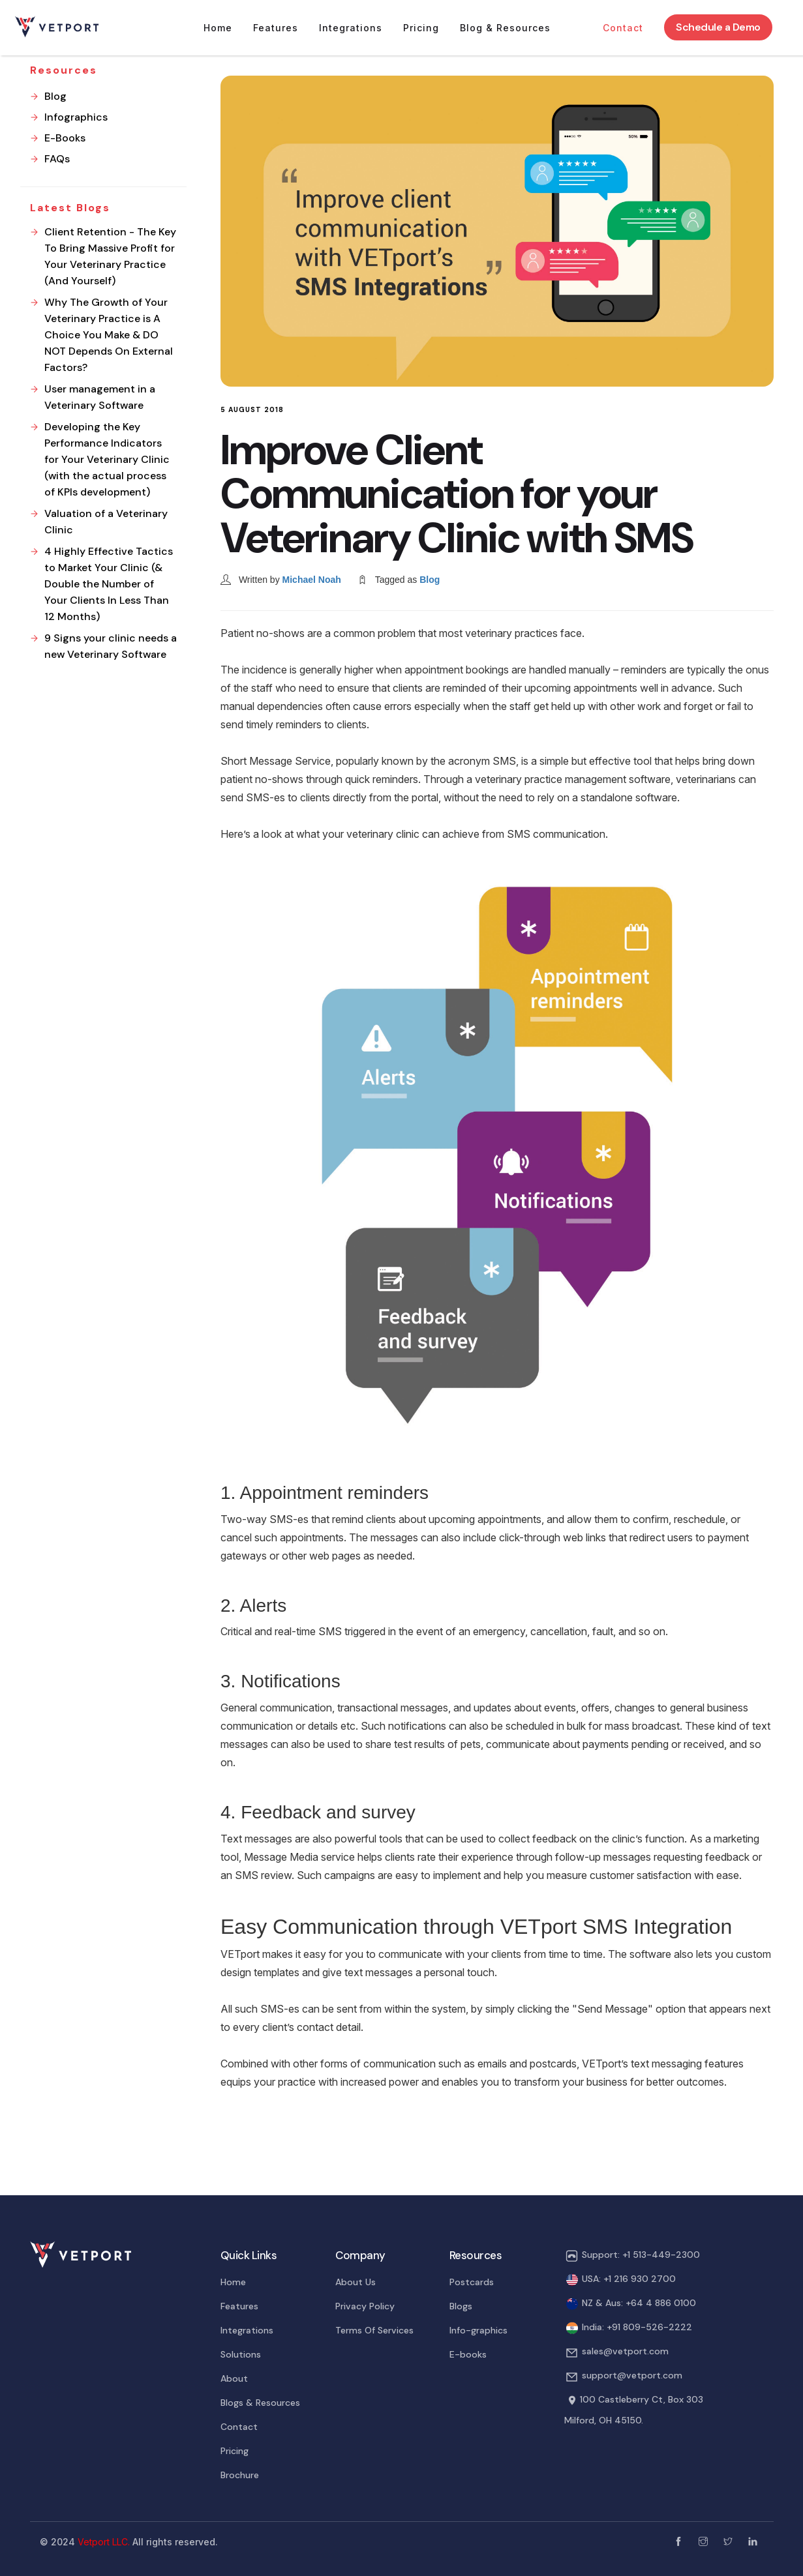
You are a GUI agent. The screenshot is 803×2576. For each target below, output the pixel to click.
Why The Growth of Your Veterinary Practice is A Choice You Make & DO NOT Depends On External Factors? (108, 334)
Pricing (421, 27)
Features (275, 27)
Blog (429, 579)
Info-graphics (478, 2330)
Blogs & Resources (260, 2402)
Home (218, 27)
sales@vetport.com (625, 2351)
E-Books (64, 138)
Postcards (471, 2282)
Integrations (350, 27)
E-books (468, 2354)
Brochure (239, 2475)
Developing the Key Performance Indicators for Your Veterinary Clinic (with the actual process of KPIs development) (107, 459)
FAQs (57, 159)
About (234, 2378)
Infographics (76, 117)
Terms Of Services (374, 2330)
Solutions (240, 2354)
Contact (623, 27)
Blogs (460, 2306)
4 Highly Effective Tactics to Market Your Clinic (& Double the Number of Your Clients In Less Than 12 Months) (108, 583)
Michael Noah (311, 579)
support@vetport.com (632, 2375)
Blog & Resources (505, 27)
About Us (355, 2282)
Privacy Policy (365, 2306)
